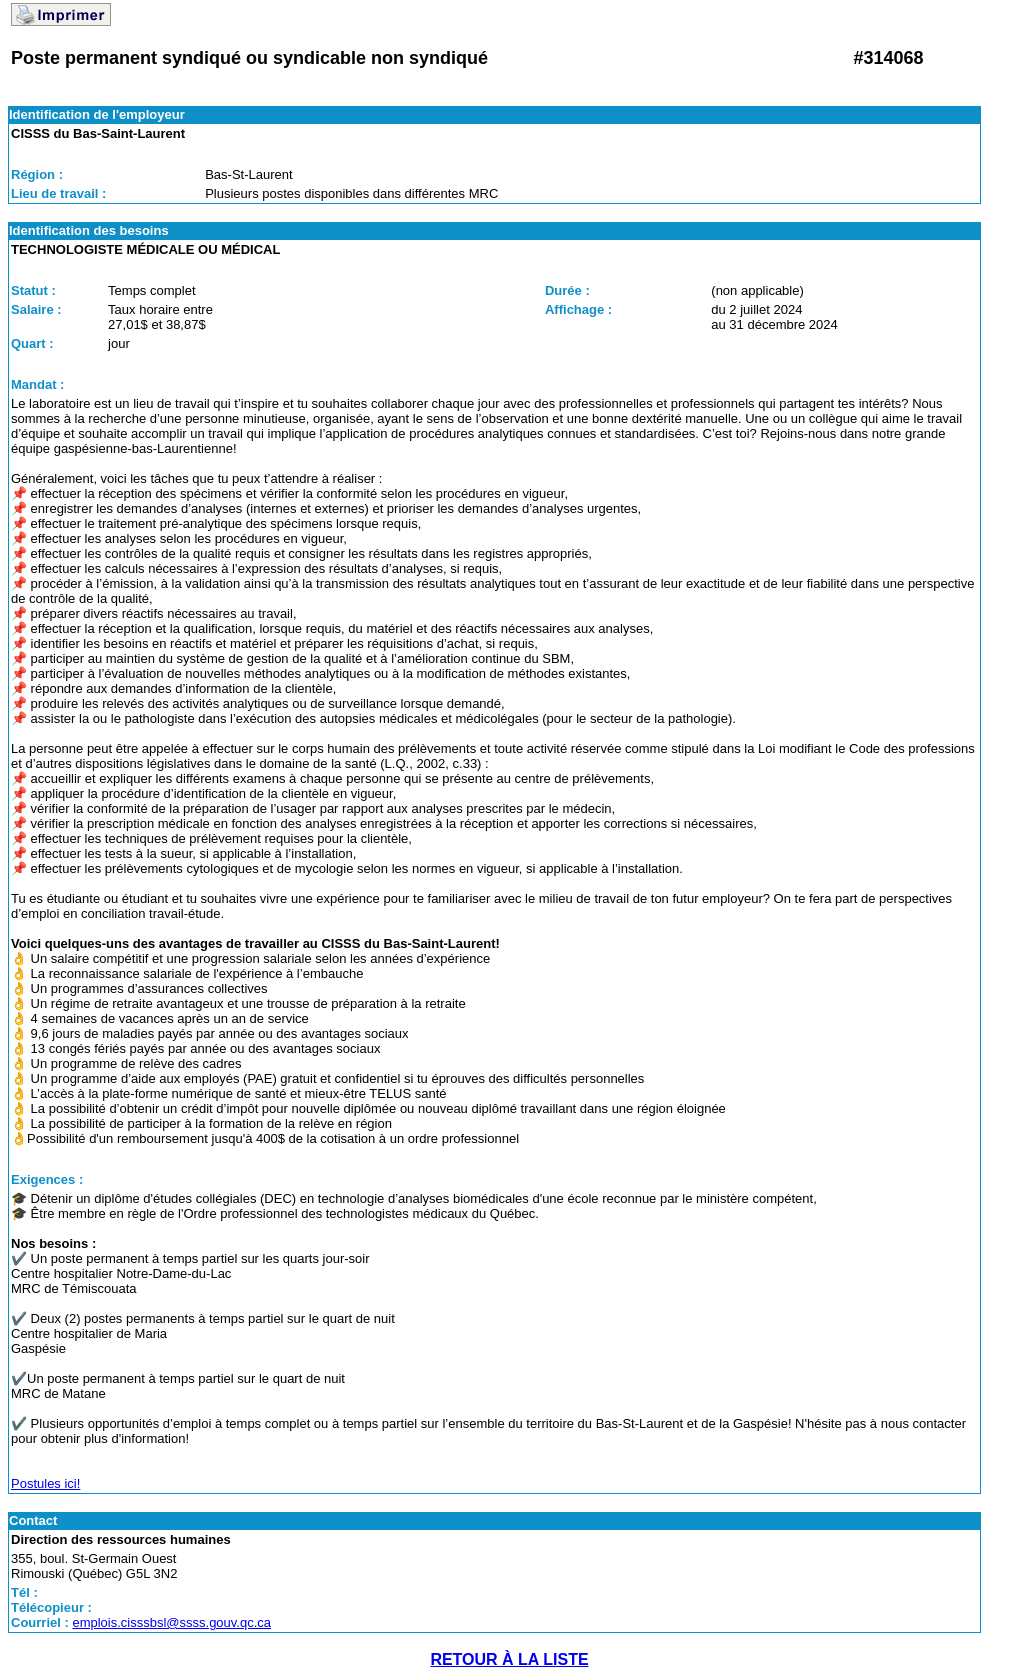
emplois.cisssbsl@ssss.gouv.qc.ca (171, 1622)
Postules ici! (45, 1483)
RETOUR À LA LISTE (509, 1659)
